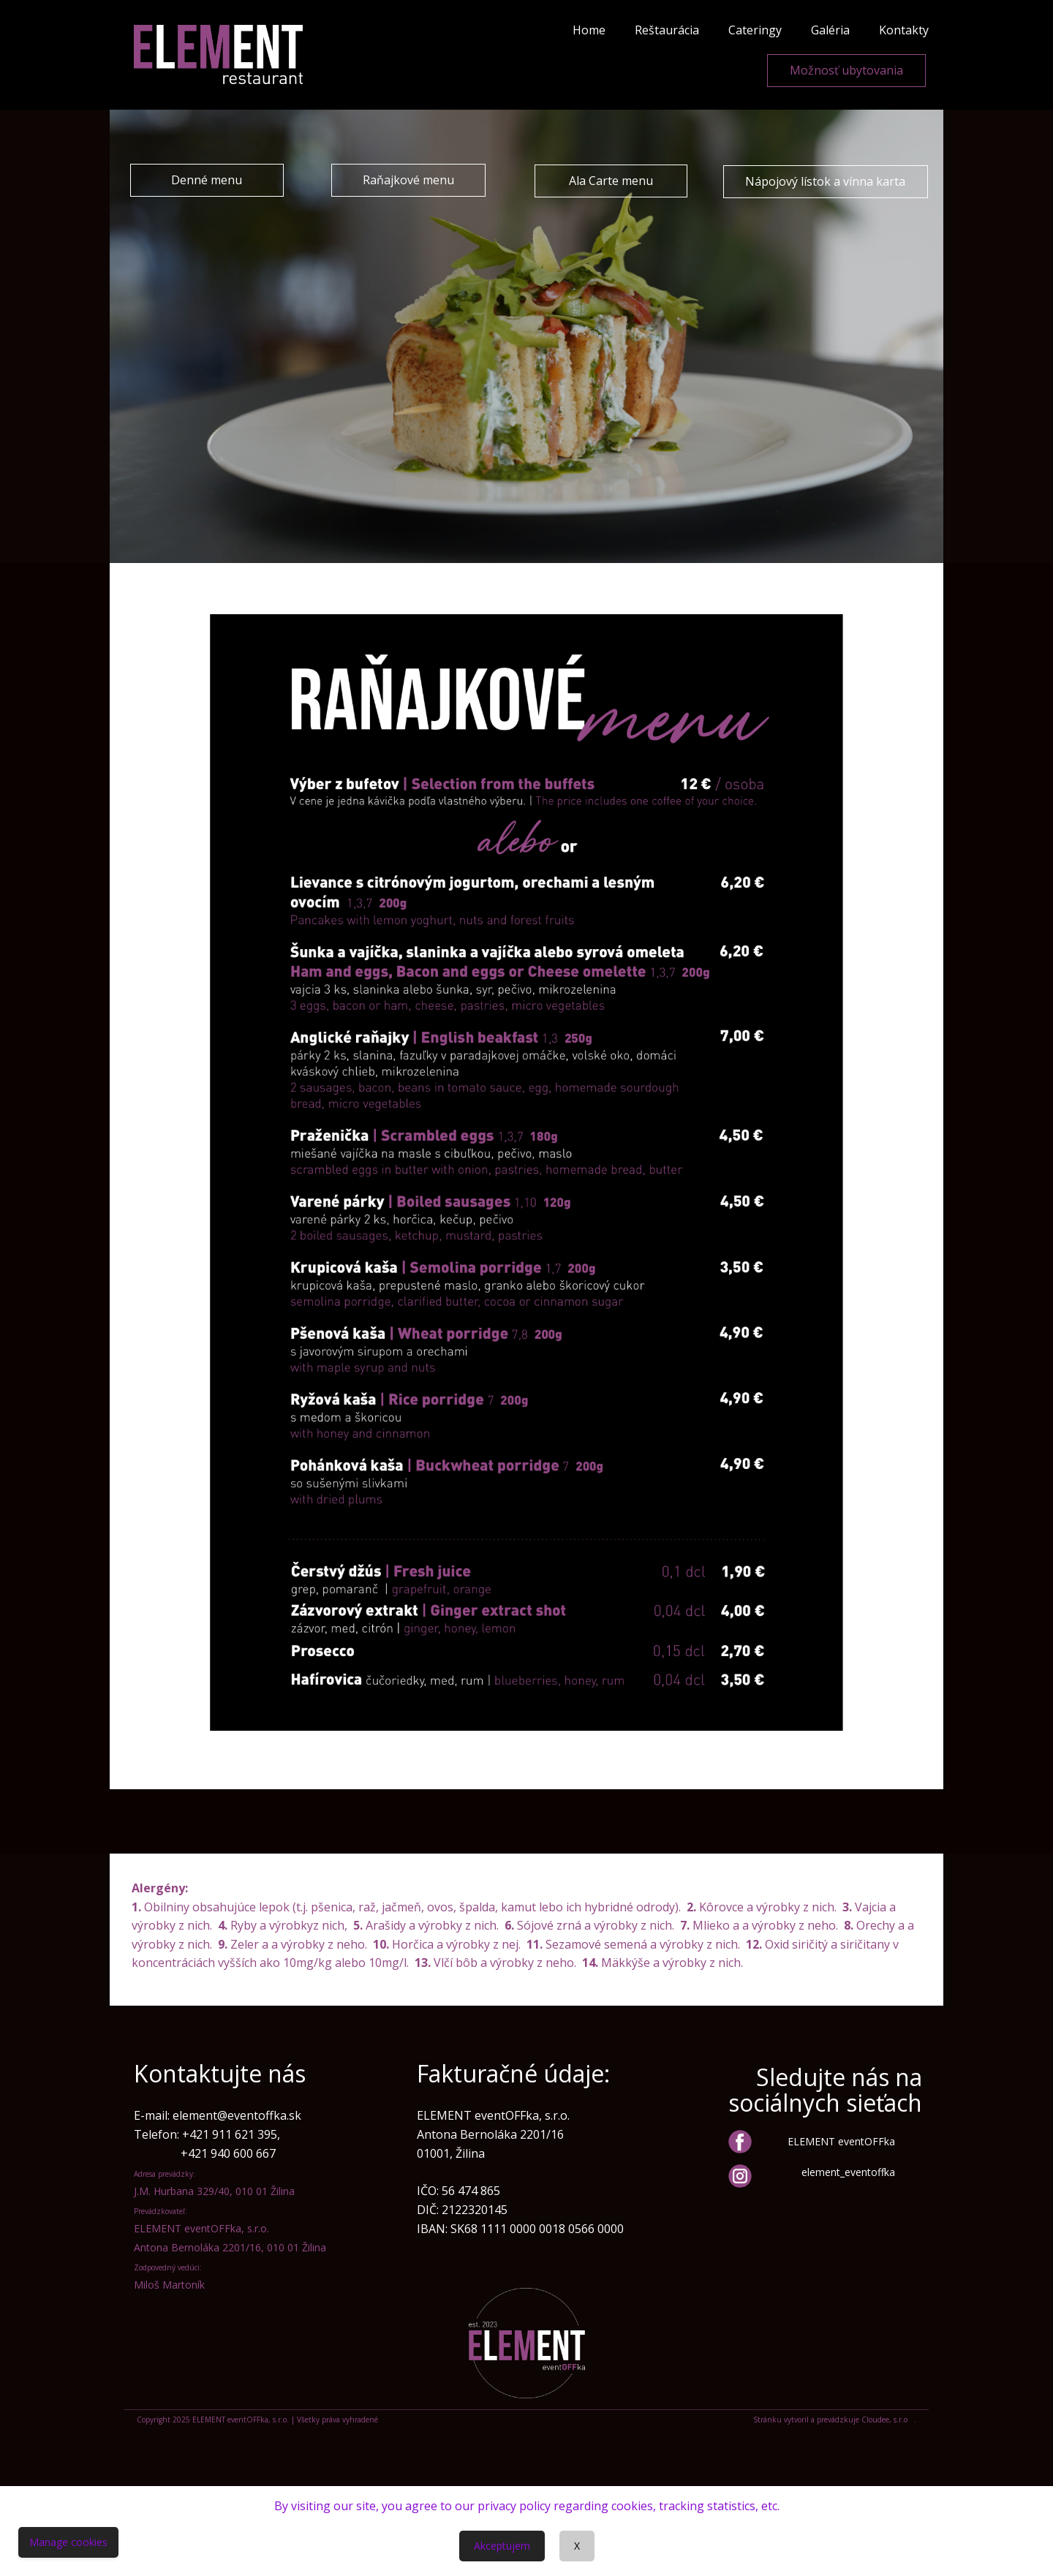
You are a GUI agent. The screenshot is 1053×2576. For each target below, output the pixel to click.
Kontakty (904, 30)
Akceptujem (502, 2546)
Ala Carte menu (611, 181)
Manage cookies (68, 2542)
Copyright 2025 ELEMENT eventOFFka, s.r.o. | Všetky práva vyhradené (257, 2419)
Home (589, 30)
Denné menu (206, 180)
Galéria (830, 30)
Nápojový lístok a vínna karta (825, 181)
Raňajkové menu (408, 180)
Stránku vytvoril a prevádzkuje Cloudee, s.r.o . (834, 2419)
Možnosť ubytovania (846, 70)
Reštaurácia (667, 30)
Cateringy (755, 30)
